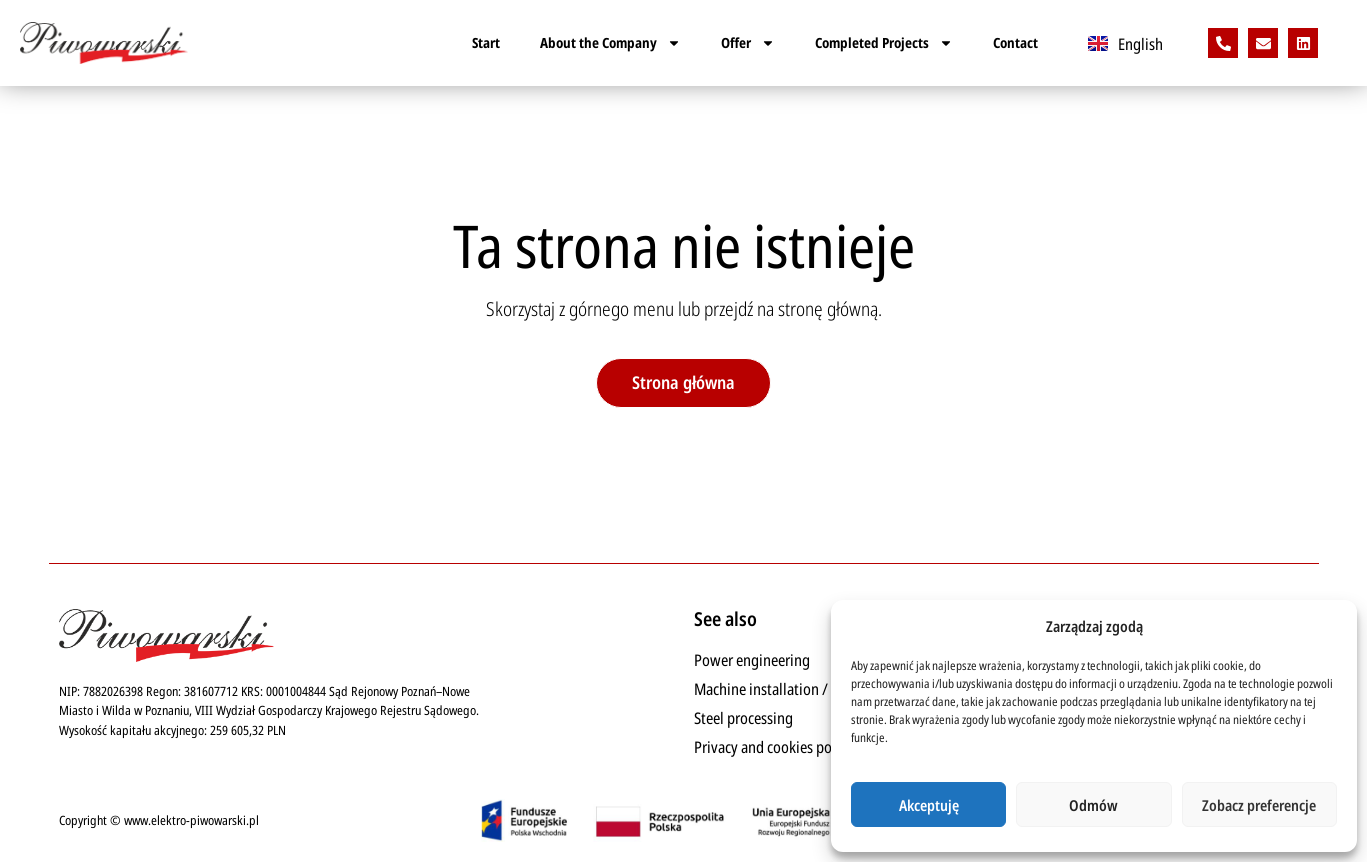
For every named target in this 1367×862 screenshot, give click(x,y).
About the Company (610, 43)
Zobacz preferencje (1259, 805)
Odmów (1093, 805)
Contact (1015, 42)
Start (486, 42)
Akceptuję (929, 805)
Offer (748, 43)
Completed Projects (884, 43)
